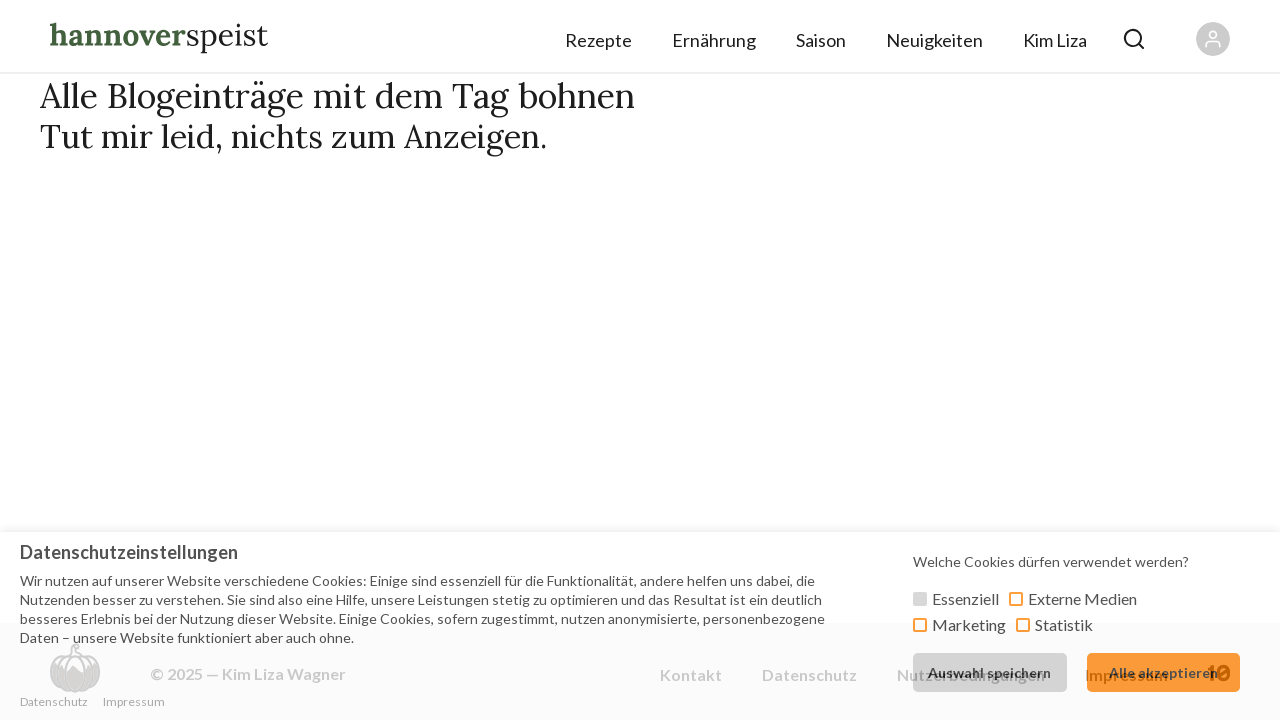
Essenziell (965, 598)
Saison (821, 40)
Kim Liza (1055, 40)
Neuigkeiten (934, 40)
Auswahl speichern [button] (989, 672)
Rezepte (598, 40)
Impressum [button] (134, 701)
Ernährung (714, 40)
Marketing (969, 624)
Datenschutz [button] (54, 701)
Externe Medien (1082, 598)
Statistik (1064, 624)
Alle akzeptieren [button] (1163, 672)
